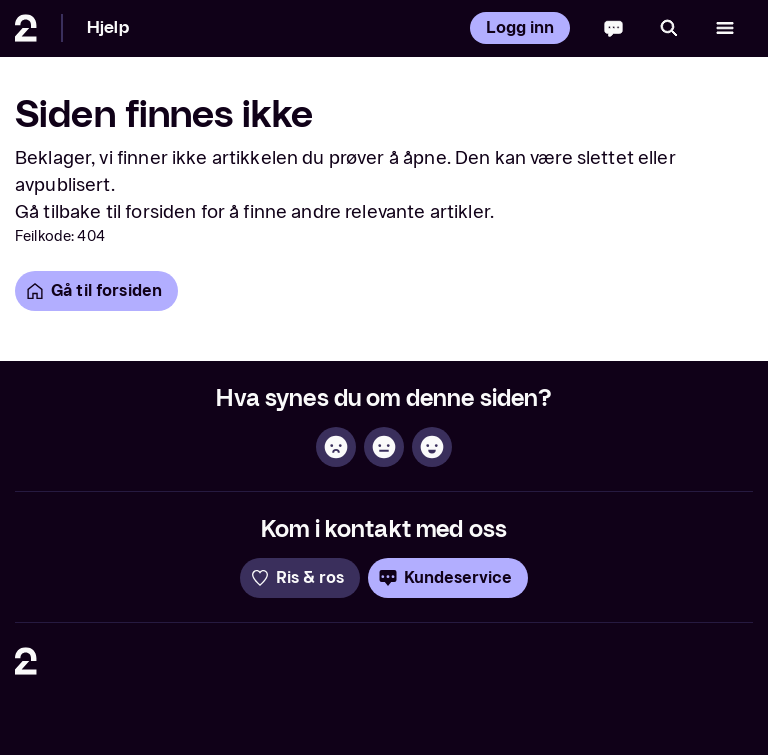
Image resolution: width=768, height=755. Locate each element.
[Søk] (669, 28)
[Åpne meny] (725, 28)
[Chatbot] (613, 28)
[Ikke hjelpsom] (336, 447)
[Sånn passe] (384, 447)
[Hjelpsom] (432, 447)
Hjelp (108, 27)
